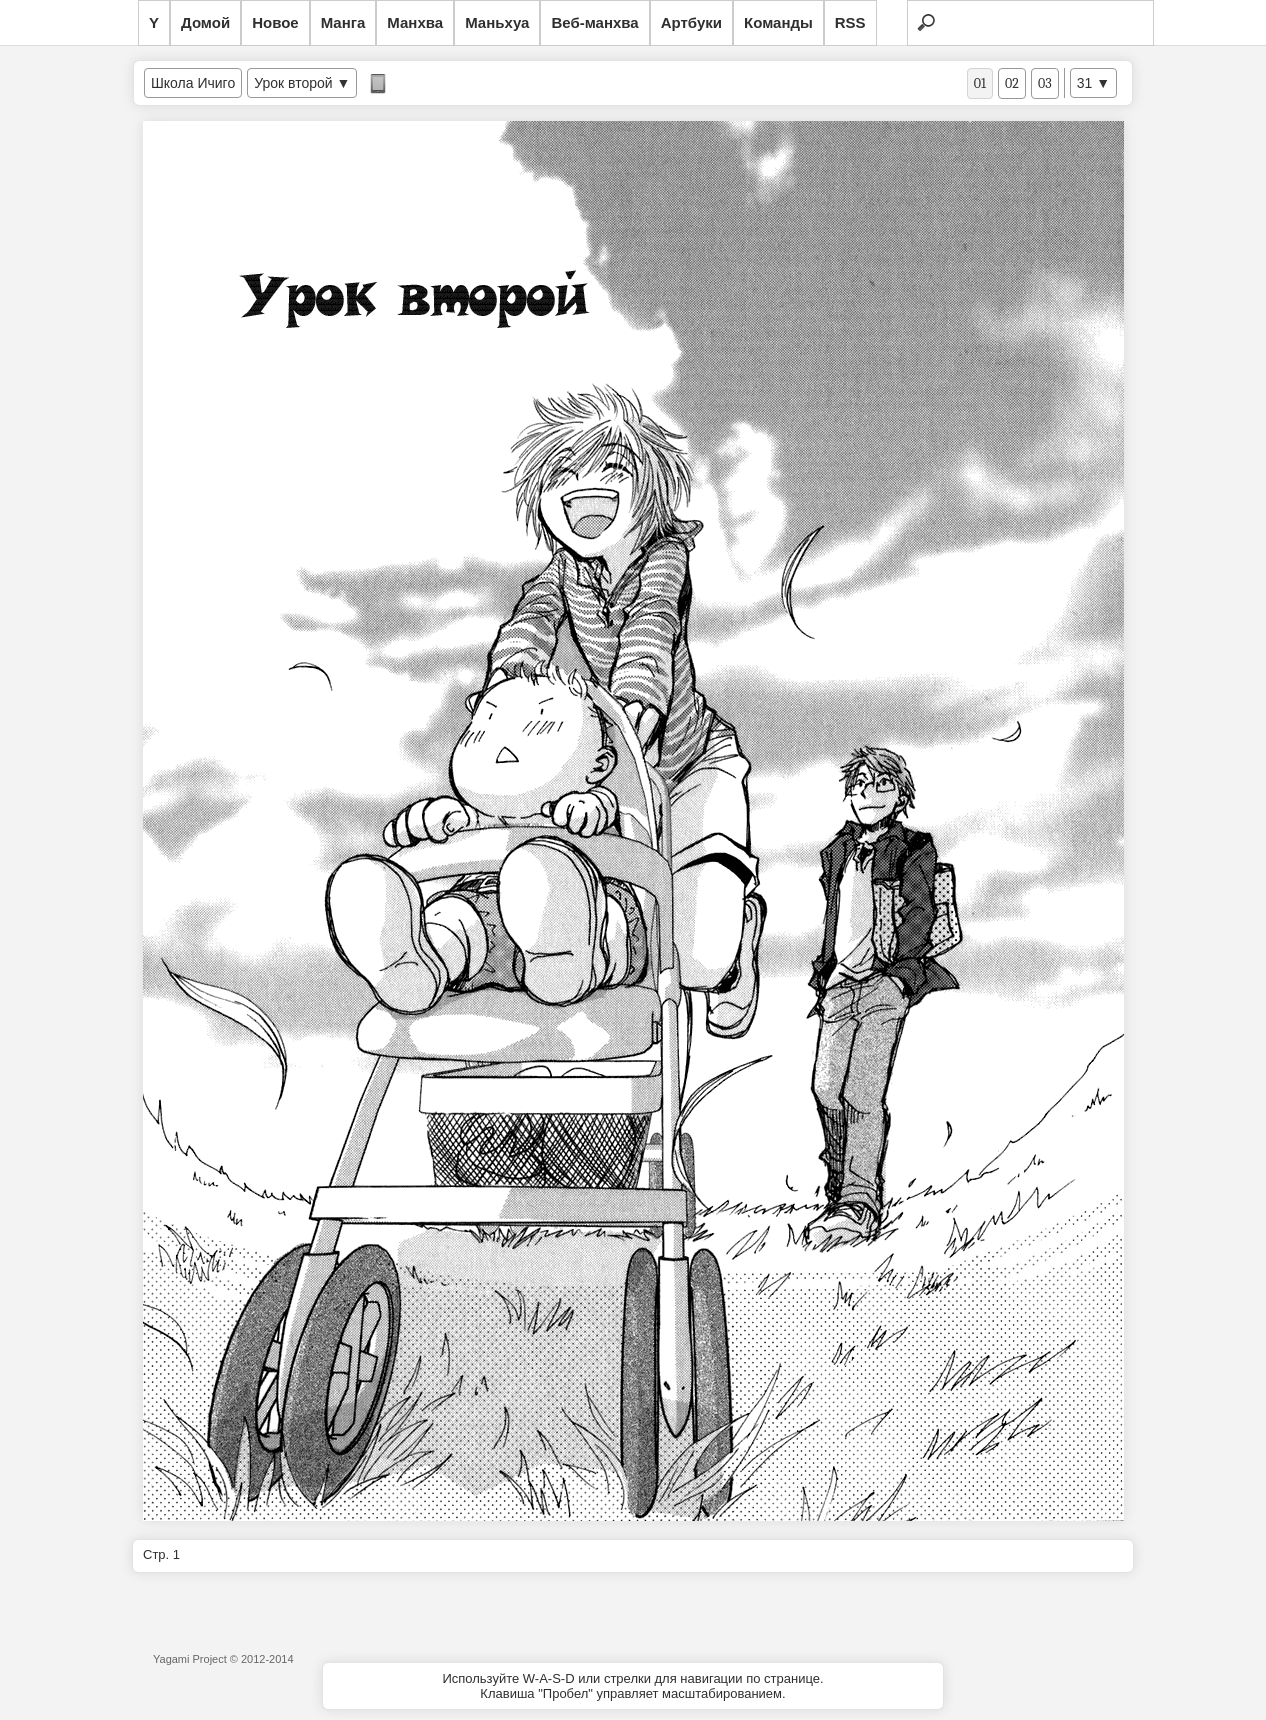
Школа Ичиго (193, 83)
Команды (778, 22)
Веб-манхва (594, 22)
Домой (205, 22)
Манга (343, 22)
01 (980, 83)
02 (1012, 83)
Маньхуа (497, 22)
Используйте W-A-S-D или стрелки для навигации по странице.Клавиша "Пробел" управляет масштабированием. (632, 1686)
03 (1045, 83)
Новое (275, 22)
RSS (850, 22)
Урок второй (293, 83)
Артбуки (691, 22)
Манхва (415, 22)
